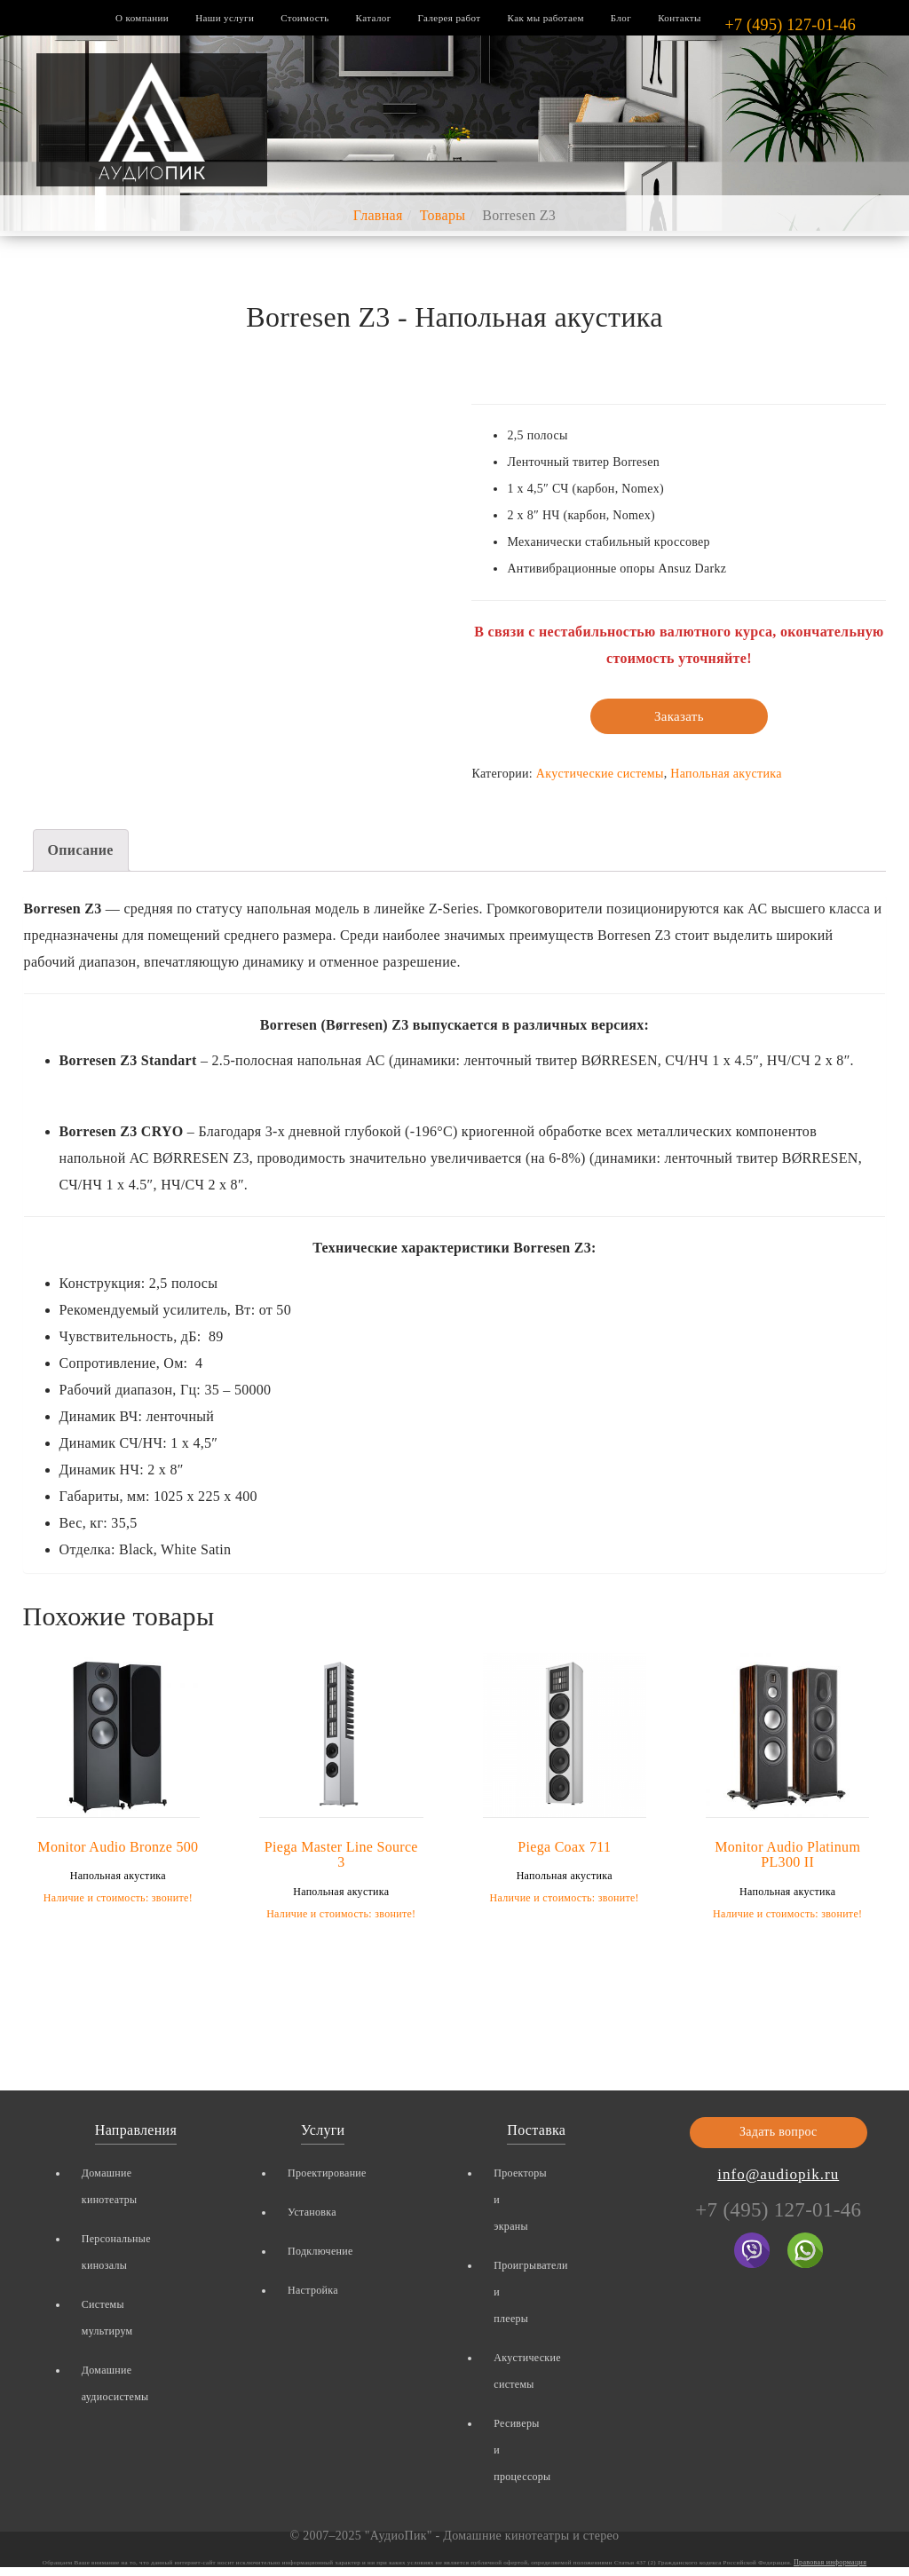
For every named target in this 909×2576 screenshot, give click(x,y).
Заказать (679, 716)
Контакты (679, 17)
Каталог (373, 17)
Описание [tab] (81, 849)
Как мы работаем (546, 17)
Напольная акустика (725, 773)
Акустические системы (600, 773)
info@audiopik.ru (778, 2174)
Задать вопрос (778, 2131)
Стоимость (304, 17)
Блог (621, 17)
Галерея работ (449, 17)
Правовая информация (830, 2562)
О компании (142, 17)
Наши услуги (224, 17)
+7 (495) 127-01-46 (790, 25)
